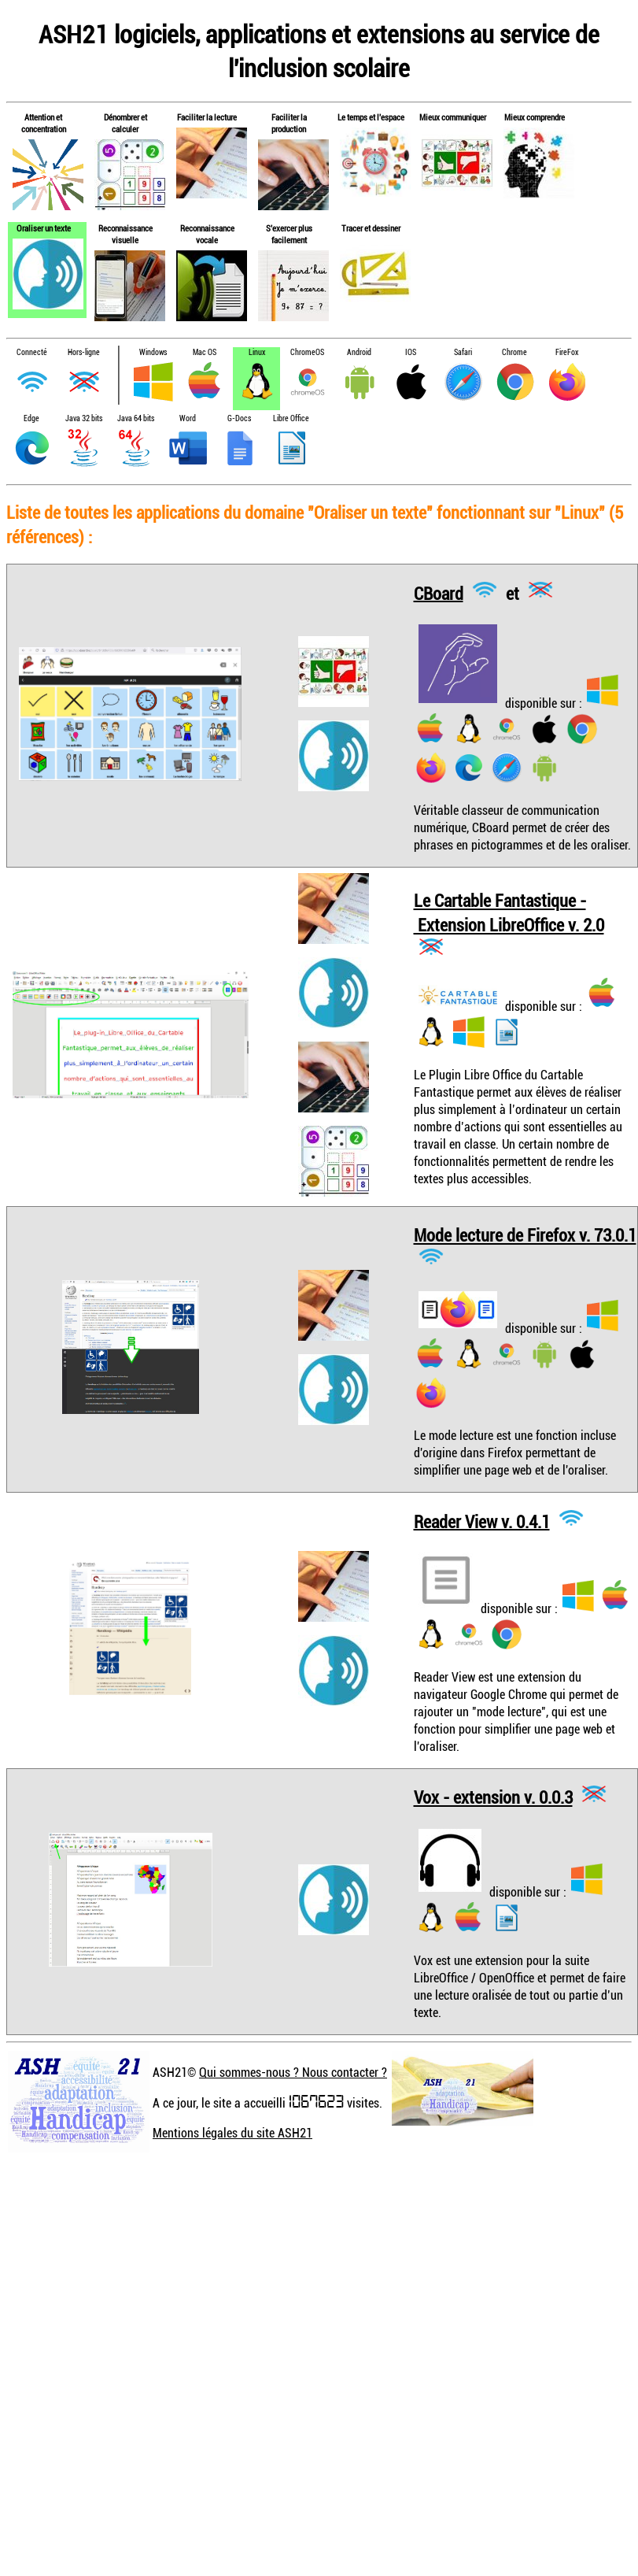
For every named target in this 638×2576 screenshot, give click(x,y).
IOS (410, 352)
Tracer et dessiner (370, 228)
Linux (257, 352)
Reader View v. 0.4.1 (482, 1520)
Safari (463, 352)
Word (187, 418)
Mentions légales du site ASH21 (232, 2132)
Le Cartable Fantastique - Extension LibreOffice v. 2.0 (509, 912)
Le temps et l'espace (370, 117)
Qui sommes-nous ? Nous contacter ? (293, 2072)
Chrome (514, 352)
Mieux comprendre (534, 117)
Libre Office (291, 418)
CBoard (438, 592)
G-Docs (239, 418)
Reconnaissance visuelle (125, 234)
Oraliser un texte (44, 228)
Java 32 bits (83, 418)
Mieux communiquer (452, 117)
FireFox (566, 352)
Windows (153, 352)
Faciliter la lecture (207, 117)
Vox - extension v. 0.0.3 (493, 1797)
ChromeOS (307, 352)
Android (359, 352)
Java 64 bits (135, 418)
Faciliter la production (289, 123)
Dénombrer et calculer (125, 123)
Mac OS (204, 352)
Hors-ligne (84, 352)
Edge (31, 418)
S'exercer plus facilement (289, 234)
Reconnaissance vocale (207, 234)
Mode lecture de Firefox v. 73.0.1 (525, 1235)
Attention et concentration (43, 123)
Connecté (32, 352)
